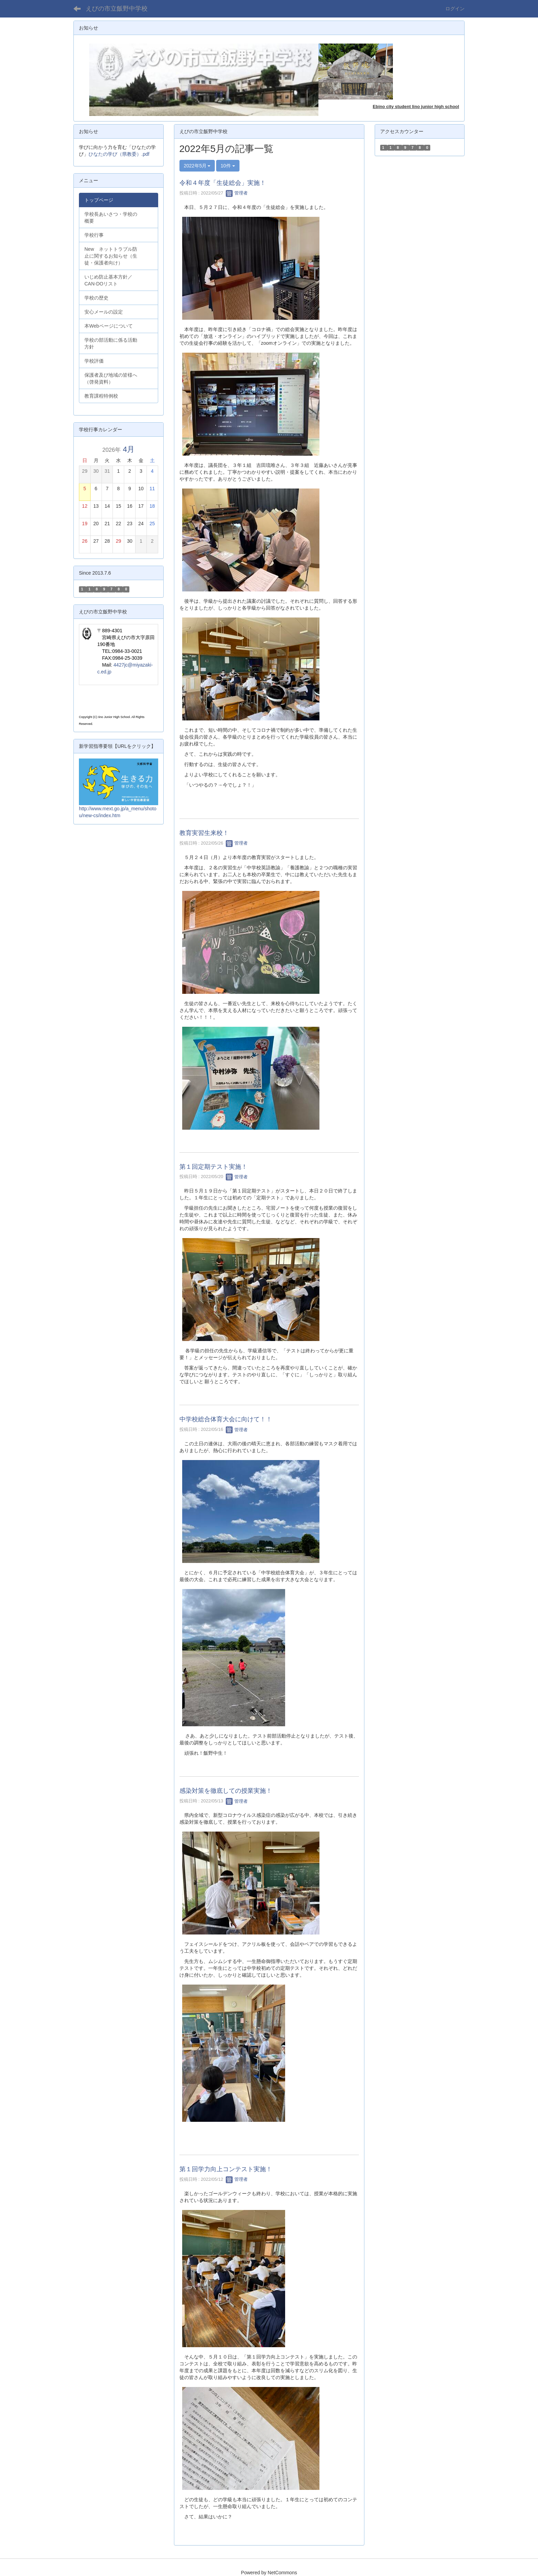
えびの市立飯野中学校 (117, 8)
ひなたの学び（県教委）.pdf (119, 154)
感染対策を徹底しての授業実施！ (225, 1790)
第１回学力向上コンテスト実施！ (225, 2169)
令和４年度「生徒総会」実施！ (222, 182)
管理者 (237, 193)
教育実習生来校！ (204, 833)
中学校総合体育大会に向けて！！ (225, 1419)
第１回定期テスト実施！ (213, 1166)
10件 (228, 165)
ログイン (455, 8)
